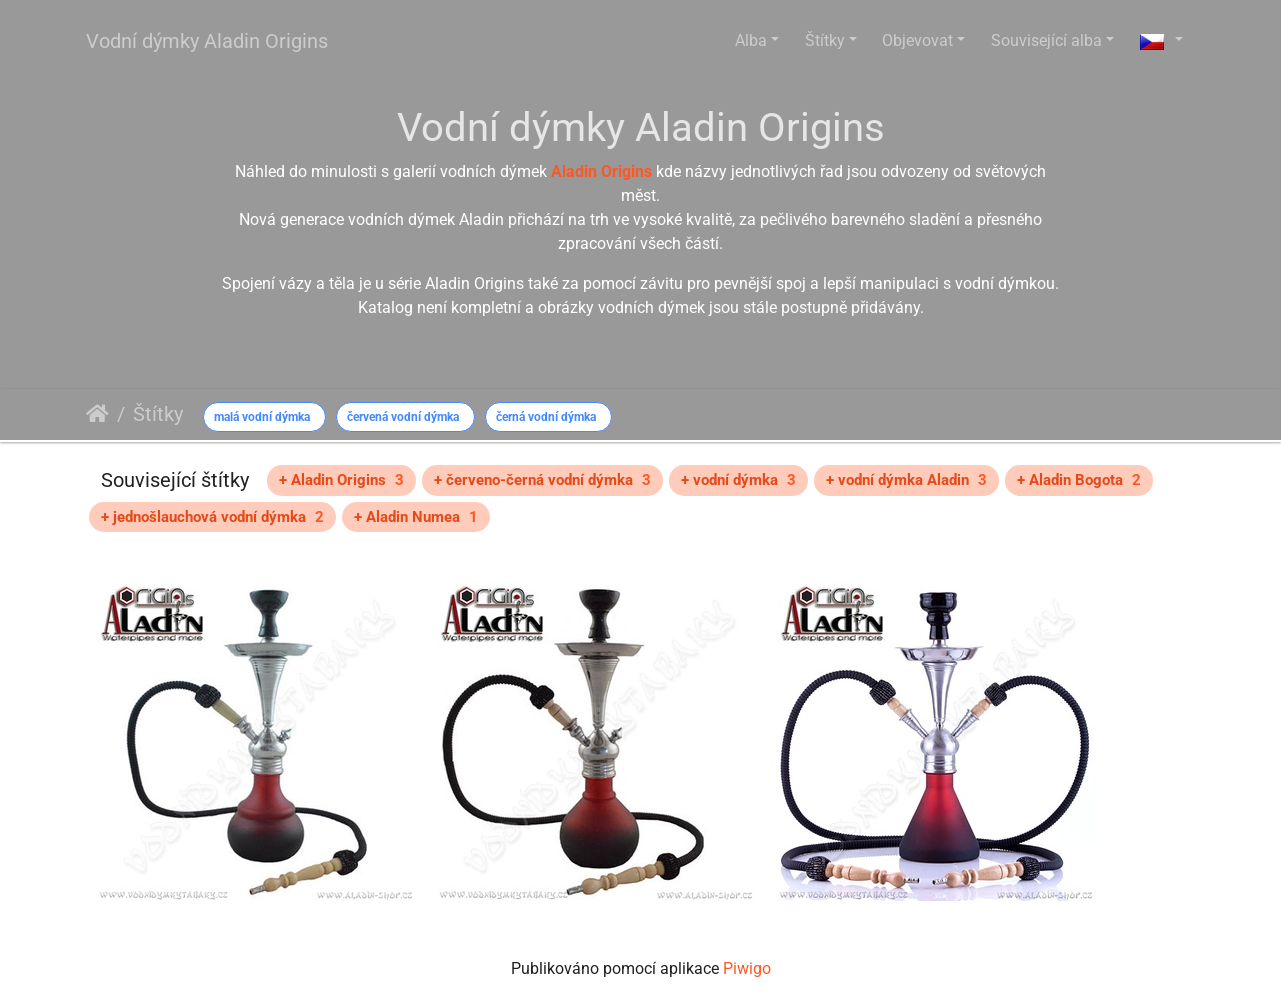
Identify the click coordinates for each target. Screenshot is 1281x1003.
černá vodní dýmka (546, 417)
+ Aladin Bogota (1079, 480)
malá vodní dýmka (262, 417)
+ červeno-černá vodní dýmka (542, 480)
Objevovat (917, 40)
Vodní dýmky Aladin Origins (207, 41)
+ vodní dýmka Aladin (906, 480)
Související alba (1046, 40)
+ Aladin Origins (341, 480)
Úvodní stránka (97, 414)
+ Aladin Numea (416, 517)
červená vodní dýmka (403, 417)
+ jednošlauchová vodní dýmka (212, 517)
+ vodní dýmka (738, 480)
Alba (751, 40)
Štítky (825, 40)
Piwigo (747, 968)
